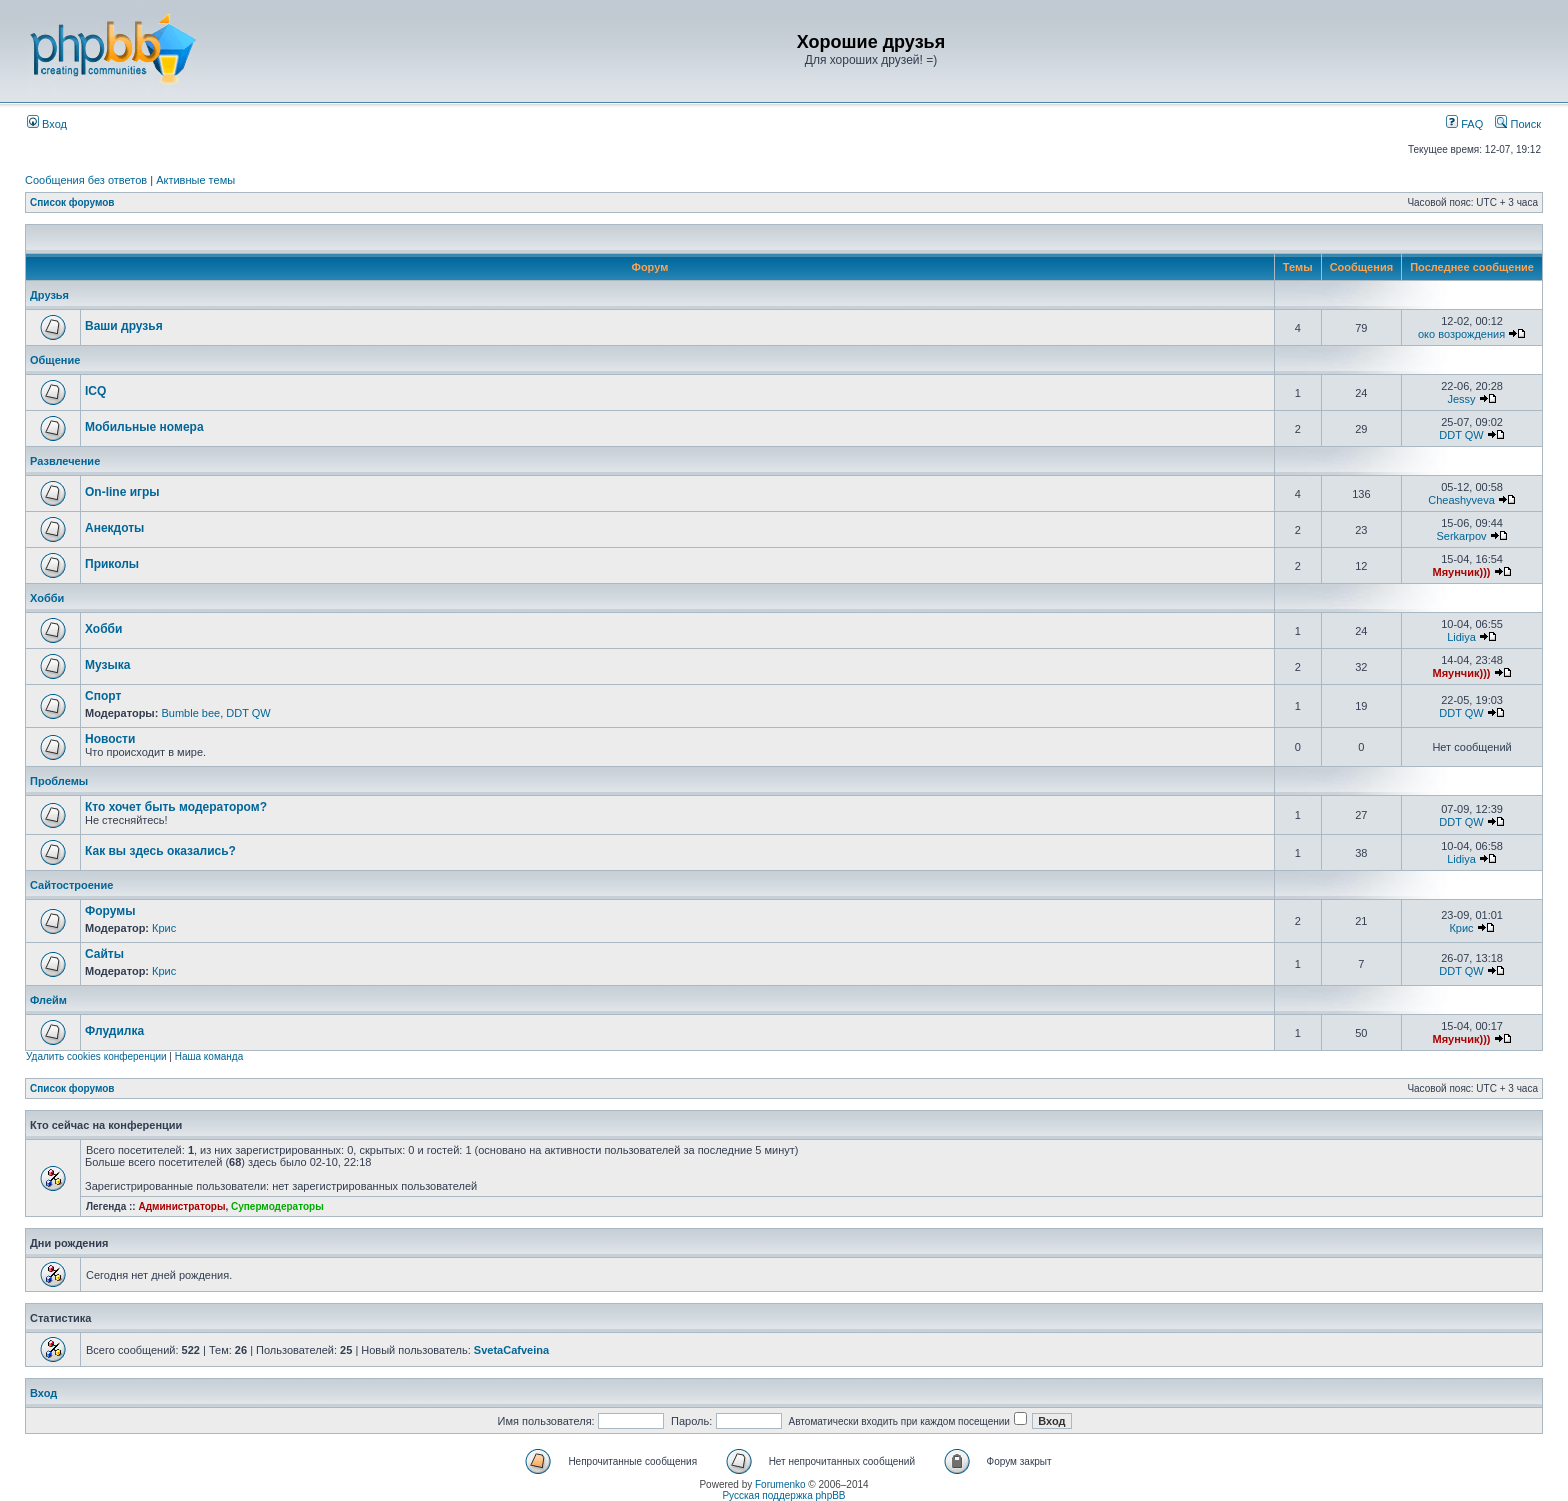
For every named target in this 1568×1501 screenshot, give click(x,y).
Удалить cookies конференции (96, 1056)
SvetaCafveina (511, 1350)
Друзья (49, 295)
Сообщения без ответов (86, 180)
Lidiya (1461, 637)
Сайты (104, 954)
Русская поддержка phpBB (783, 1495)
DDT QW (1461, 435)
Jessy (1461, 399)
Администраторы (181, 1206)
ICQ (95, 391)
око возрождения (1461, 334)
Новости (110, 739)
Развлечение (65, 461)
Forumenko (780, 1484)
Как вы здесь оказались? (160, 851)
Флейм (48, 1000)
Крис (164, 928)
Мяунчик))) (1462, 572)
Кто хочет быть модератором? (176, 807)
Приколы (112, 564)
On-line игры (122, 492)
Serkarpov (1461, 536)
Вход (47, 124)
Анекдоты (114, 528)
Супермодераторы (277, 1206)
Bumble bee (190, 713)
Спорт (103, 696)
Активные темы (195, 180)
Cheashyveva (1461, 500)
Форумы (110, 911)
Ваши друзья (124, 326)
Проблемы (59, 781)
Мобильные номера (144, 427)
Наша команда (209, 1056)
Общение (55, 360)
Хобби (47, 598)
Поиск (1518, 124)
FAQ (1464, 124)
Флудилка (114, 1031)
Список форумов (72, 202)
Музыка (107, 665)
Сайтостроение (71, 885)
